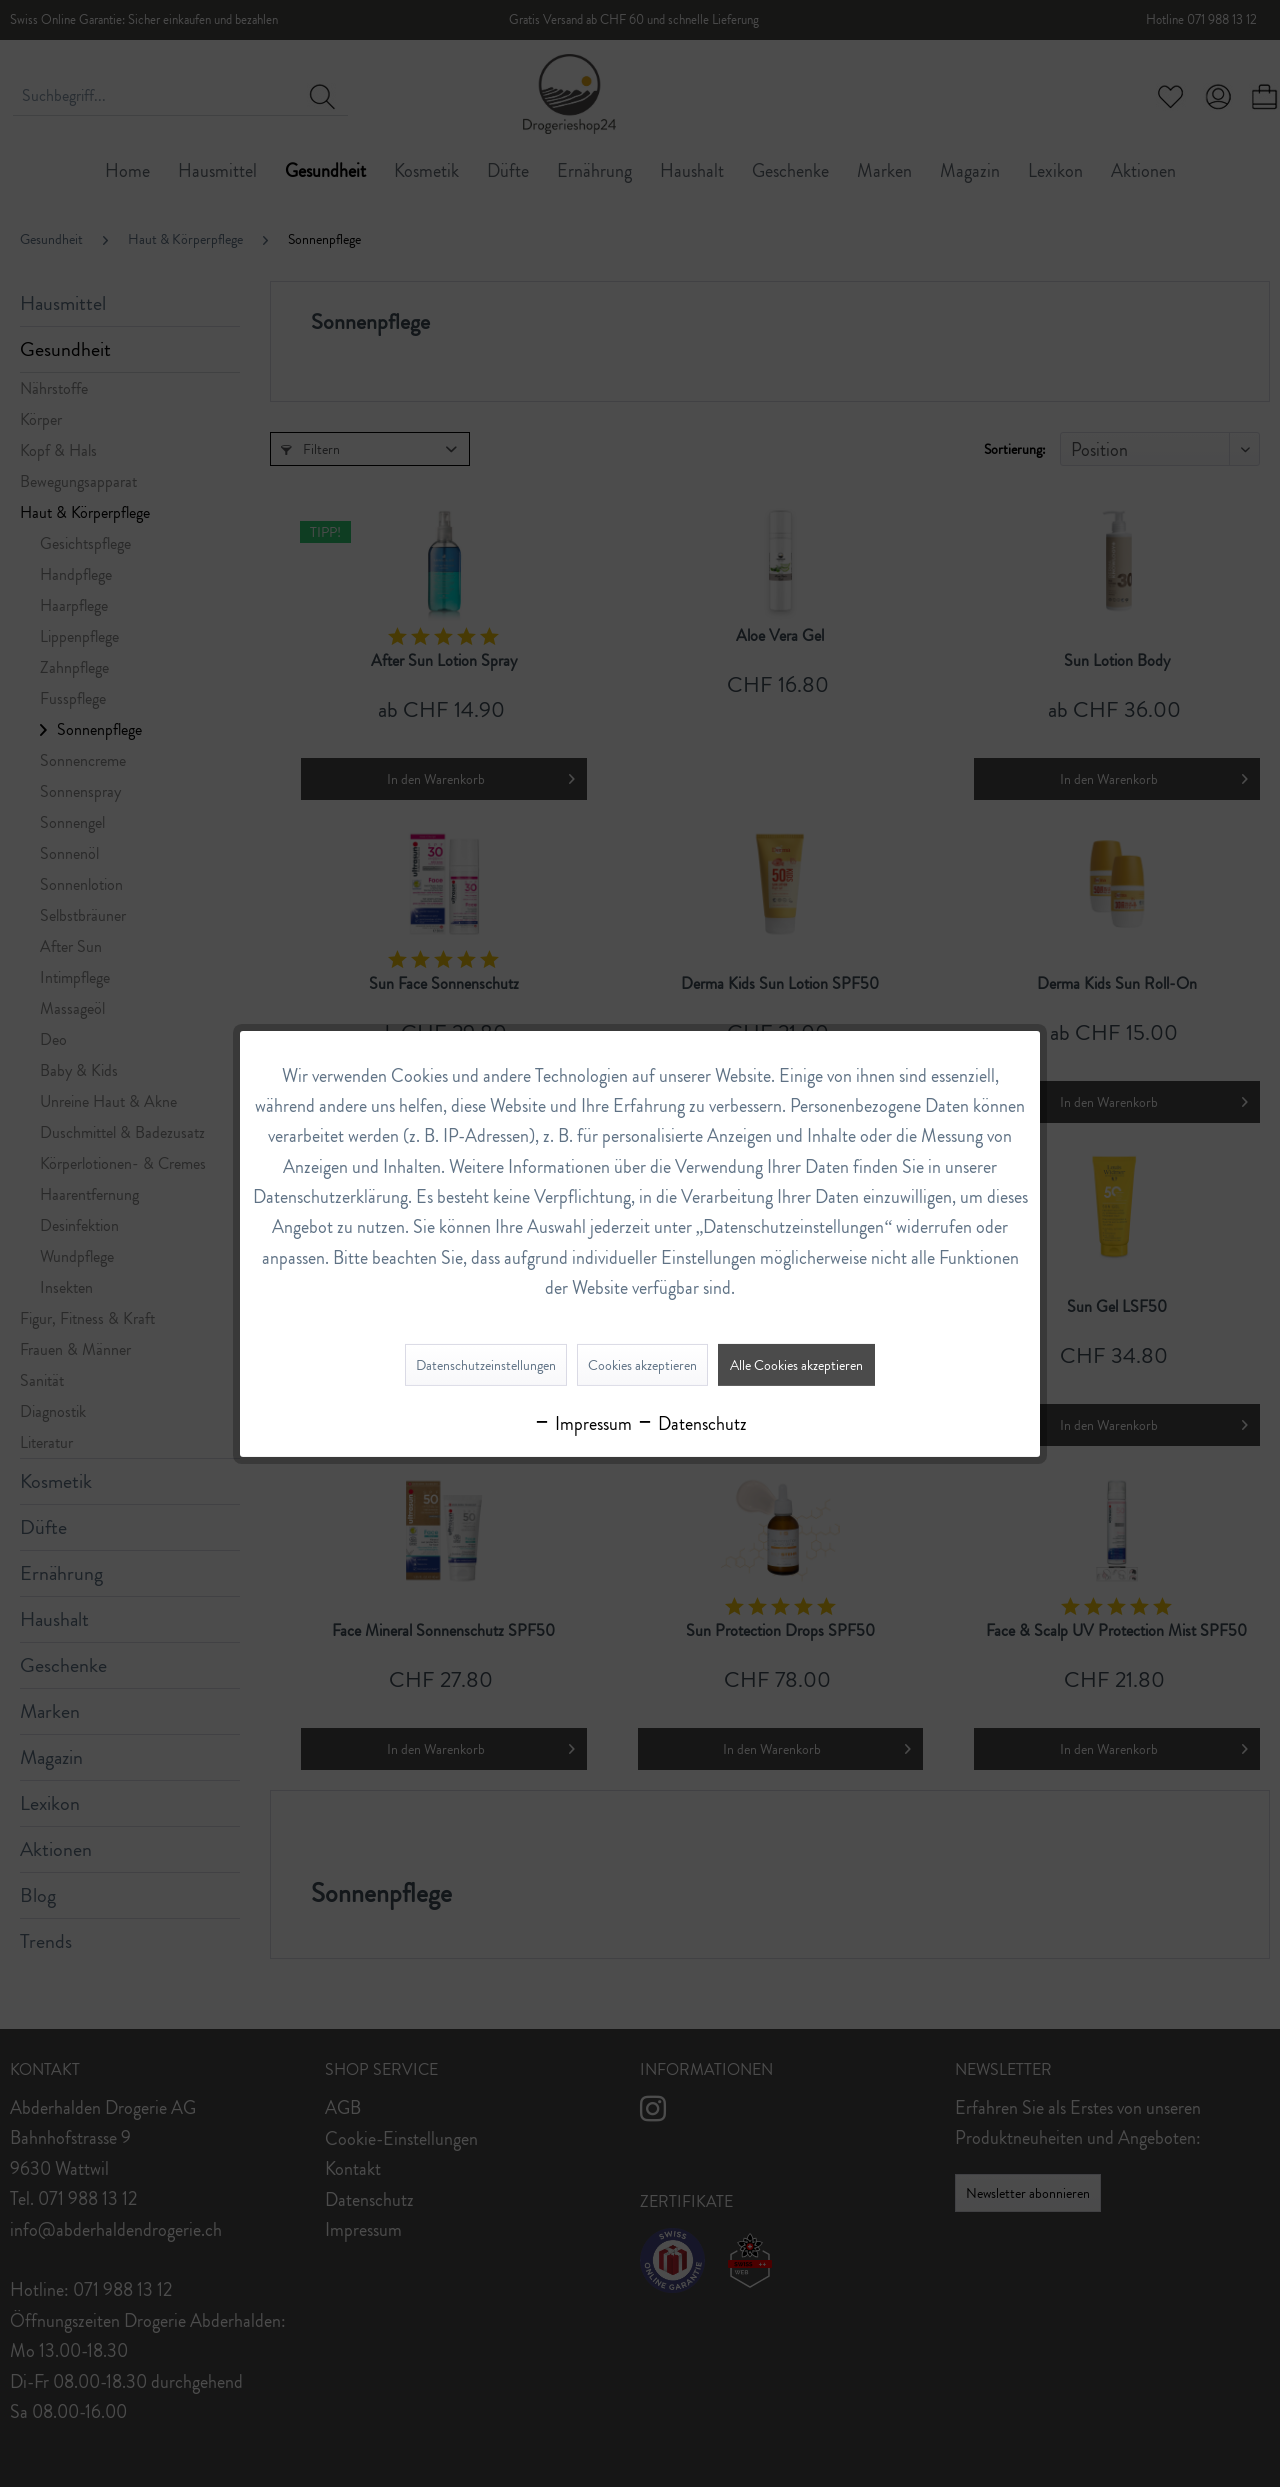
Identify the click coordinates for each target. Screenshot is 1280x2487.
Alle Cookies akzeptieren (796, 1365)
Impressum (582, 1424)
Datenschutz (691, 1424)
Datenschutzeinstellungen (486, 1365)
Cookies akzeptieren (642, 1365)
